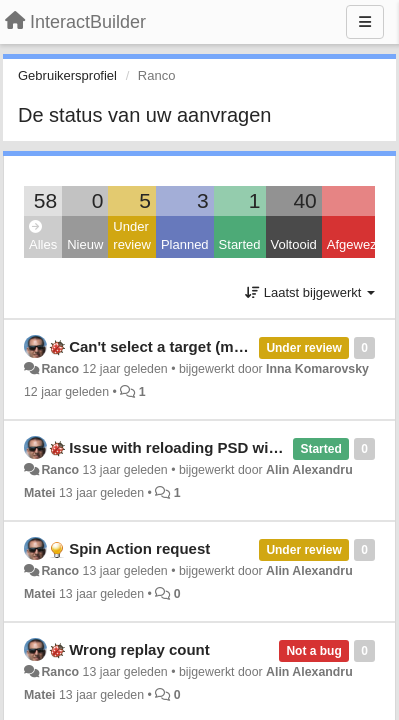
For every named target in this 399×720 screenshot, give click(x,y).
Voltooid (294, 244)
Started (240, 244)
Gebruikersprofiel (67, 75)
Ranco (60, 369)
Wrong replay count (139, 649)
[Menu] (365, 22)
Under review (132, 236)
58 (45, 200)
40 (304, 200)
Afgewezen (359, 244)
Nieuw (85, 244)
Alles (43, 236)
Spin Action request (139, 548)
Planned (185, 244)
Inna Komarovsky (317, 369)
